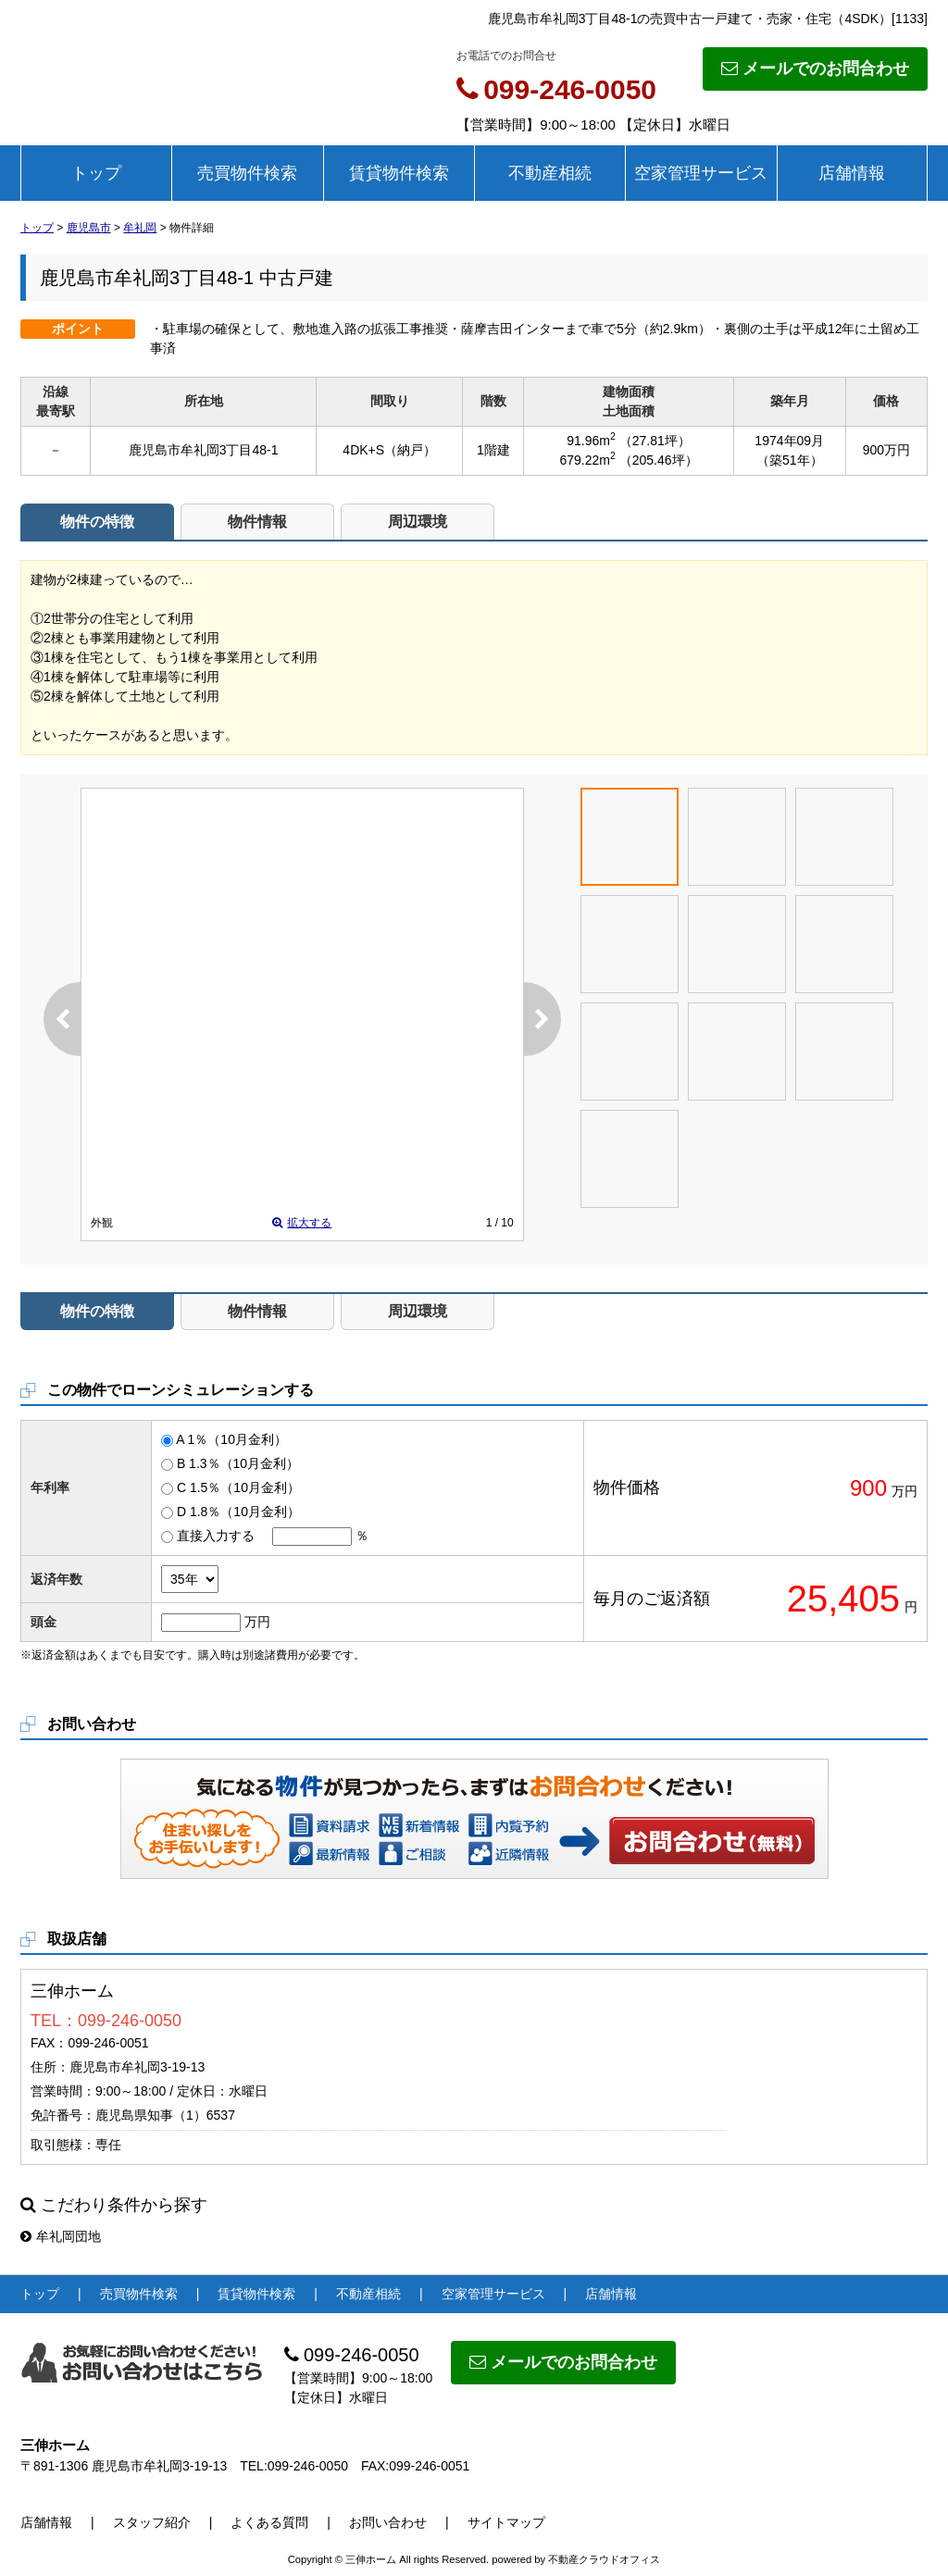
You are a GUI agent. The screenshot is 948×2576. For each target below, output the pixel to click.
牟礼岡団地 (60, 2236)
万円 (257, 1621)
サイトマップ (506, 2522)
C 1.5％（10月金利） (238, 1487)
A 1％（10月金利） (231, 1439)
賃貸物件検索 (399, 173)
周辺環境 (417, 521)
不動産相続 (550, 173)
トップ (96, 173)
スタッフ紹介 (152, 2522)
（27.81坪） (655, 440)
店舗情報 (851, 173)
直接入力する (216, 1535)
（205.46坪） (658, 460)
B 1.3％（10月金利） (238, 1463)
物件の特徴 (97, 521)
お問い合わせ (713, 1840)
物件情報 (257, 521)
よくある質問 (269, 2522)
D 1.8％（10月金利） (238, 1511)
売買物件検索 (247, 173)
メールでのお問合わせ (815, 68)
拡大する (301, 1222)
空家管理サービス (700, 173)
